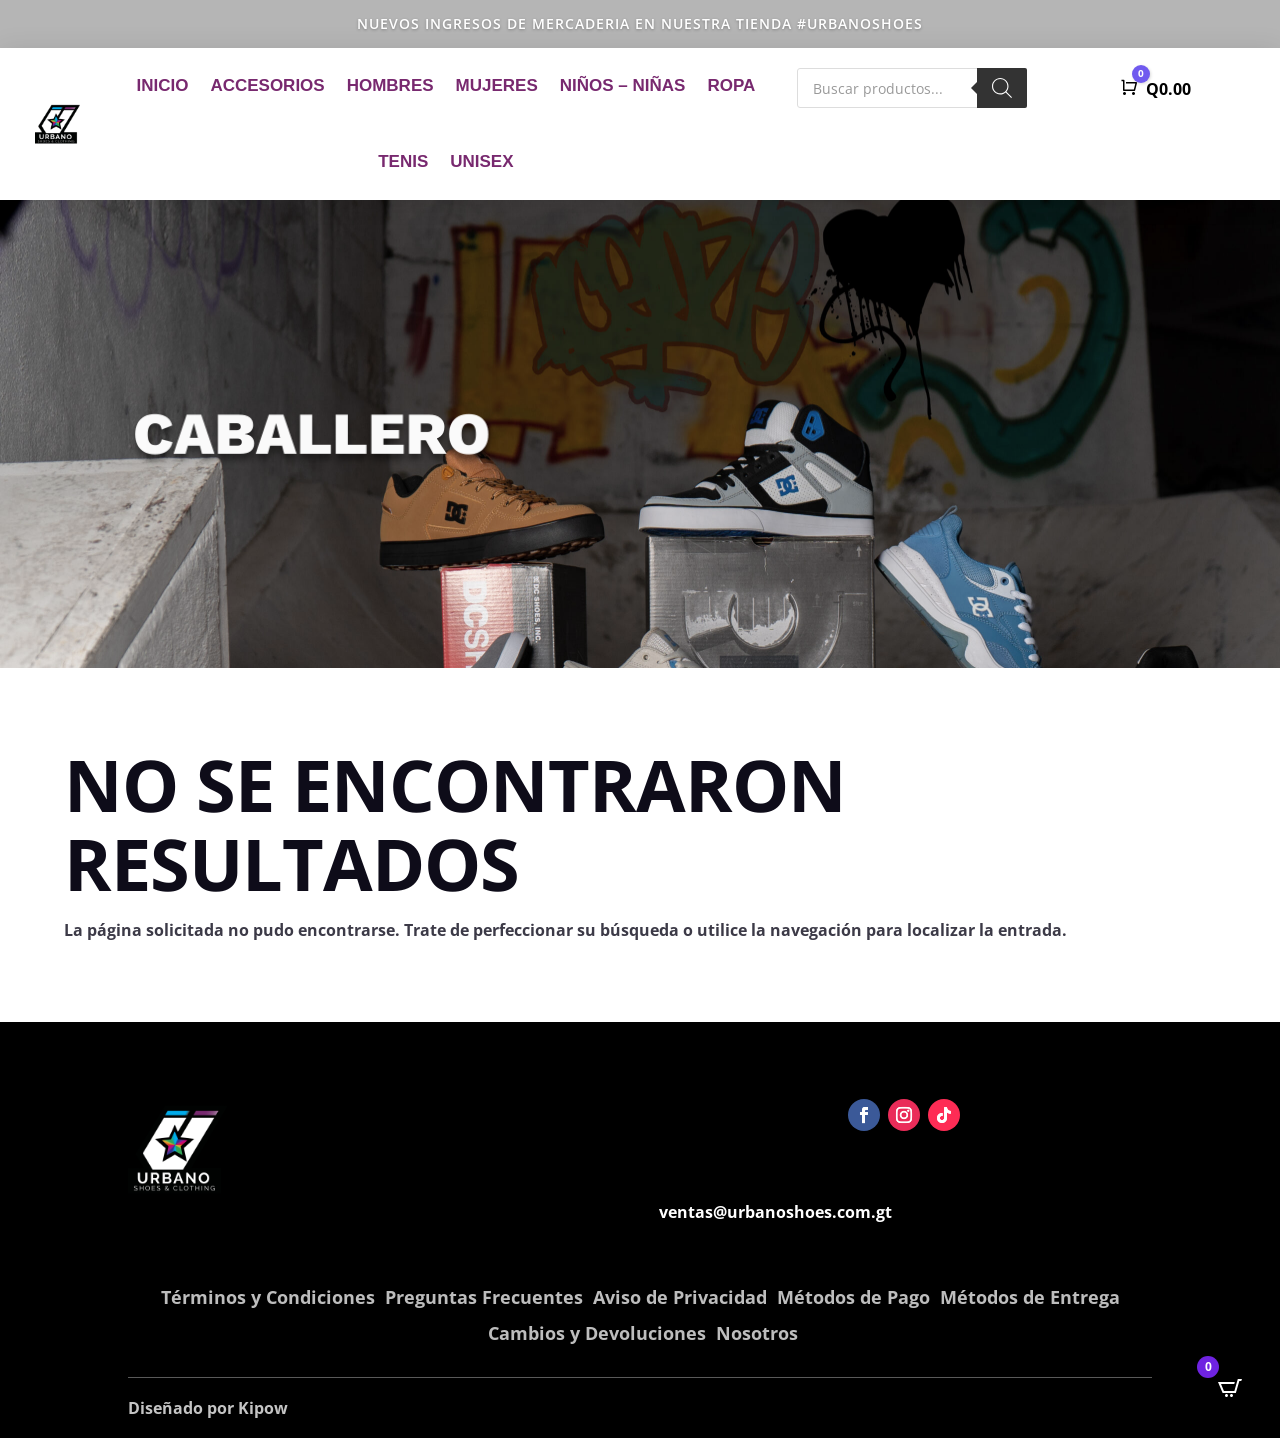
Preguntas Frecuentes (484, 1297)
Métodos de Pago (853, 1297)
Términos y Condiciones (268, 1297)
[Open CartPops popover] (1230, 1388)
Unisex (481, 161)
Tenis (403, 161)
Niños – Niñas (623, 85)
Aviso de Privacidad (680, 1297)
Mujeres (497, 85)
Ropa (731, 85)
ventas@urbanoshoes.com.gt (775, 1212)
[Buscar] (1002, 88)
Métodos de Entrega (1030, 1297)
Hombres (390, 85)
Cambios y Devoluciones (597, 1333)
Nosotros (757, 1333)
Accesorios (267, 85)
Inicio (162, 85)
